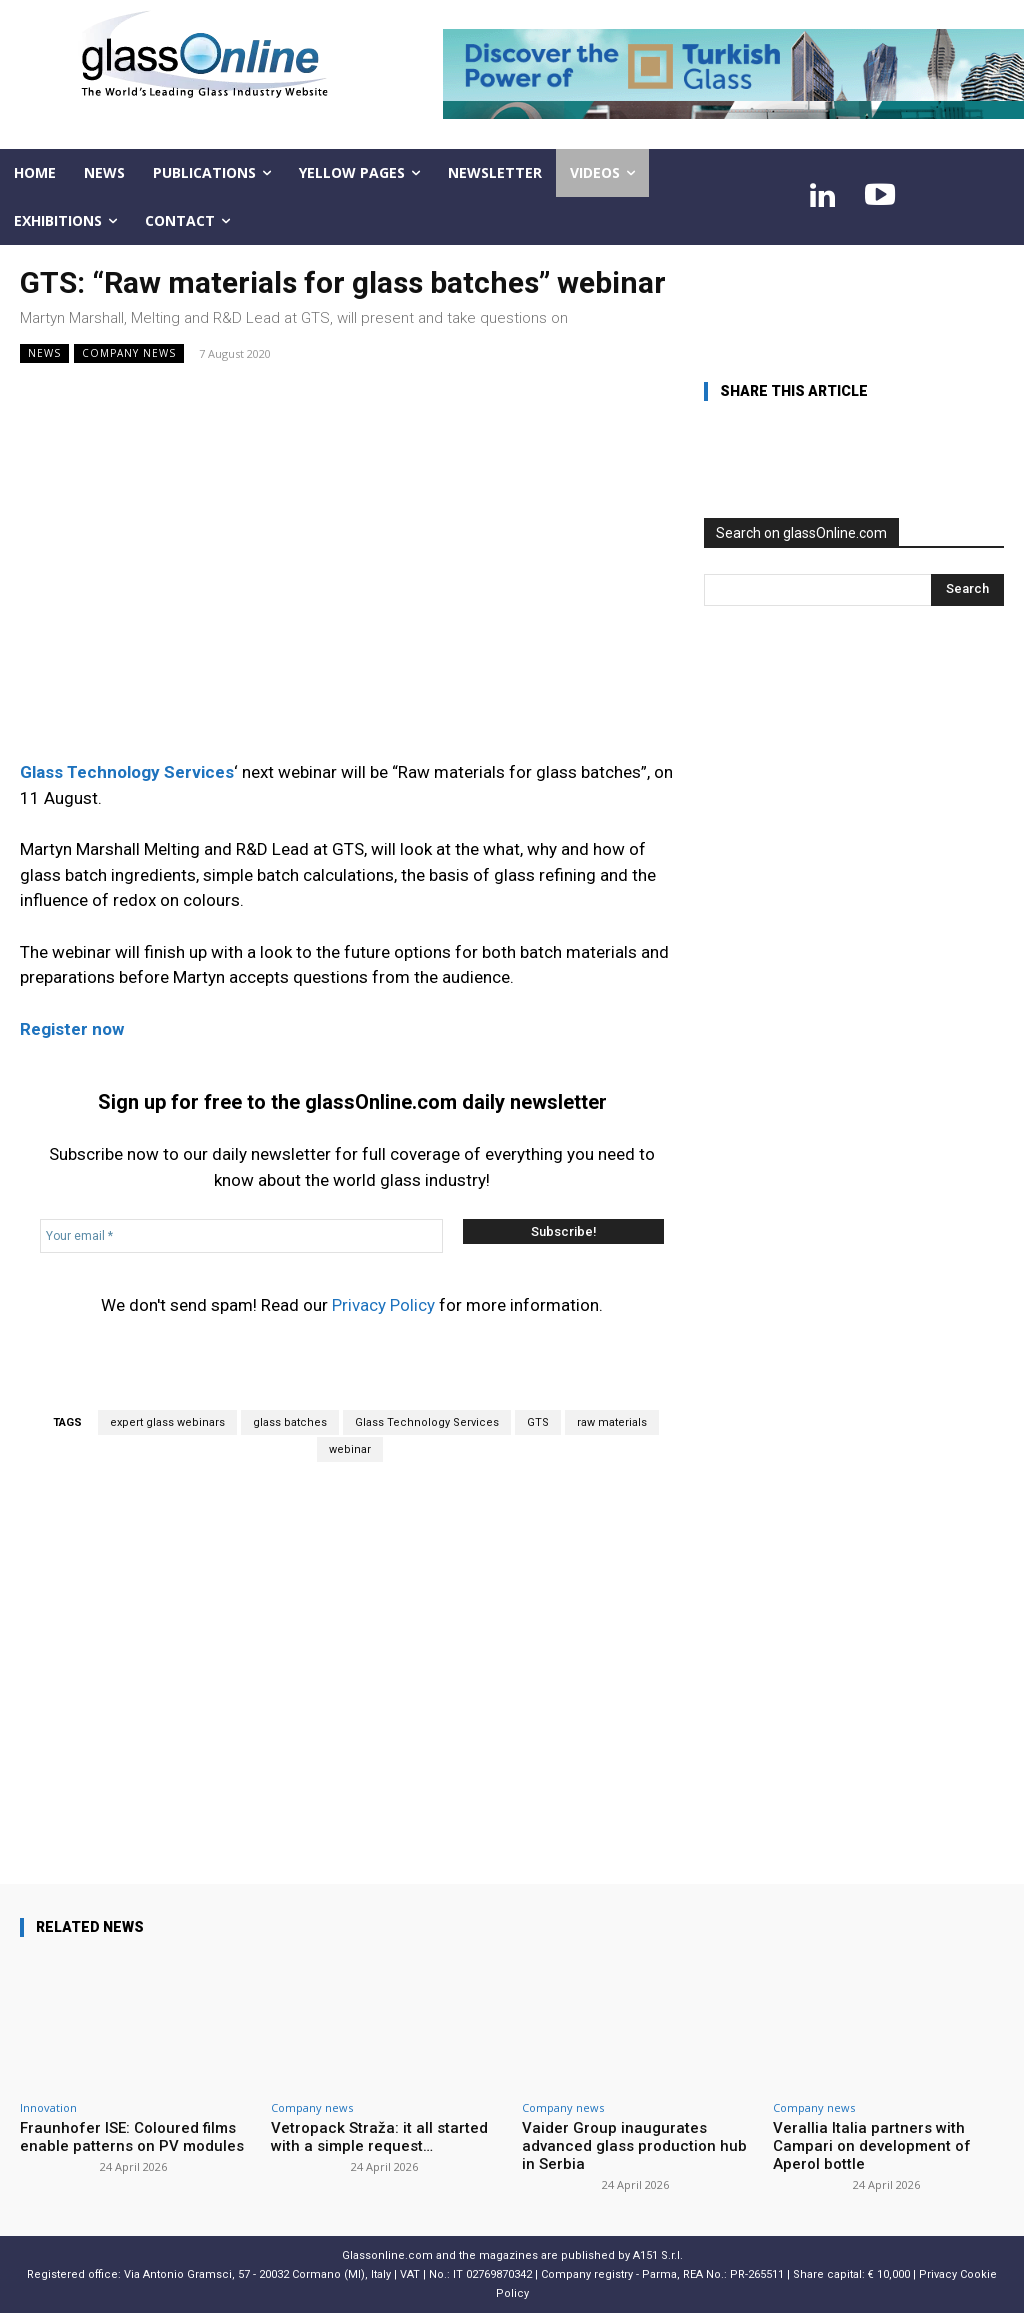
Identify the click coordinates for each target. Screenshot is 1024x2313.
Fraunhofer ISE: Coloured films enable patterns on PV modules (132, 2137)
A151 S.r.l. (658, 2255)
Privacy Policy (383, 1305)
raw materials (612, 1422)
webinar (350, 1449)
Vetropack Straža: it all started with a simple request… (379, 2137)
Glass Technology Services (427, 1422)
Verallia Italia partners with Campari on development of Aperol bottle (872, 2146)
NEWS (44, 353)
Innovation (48, 2107)
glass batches (290, 1422)
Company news (129, 353)
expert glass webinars (167, 1422)
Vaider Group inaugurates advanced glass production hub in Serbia (634, 2146)
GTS (538, 1422)
